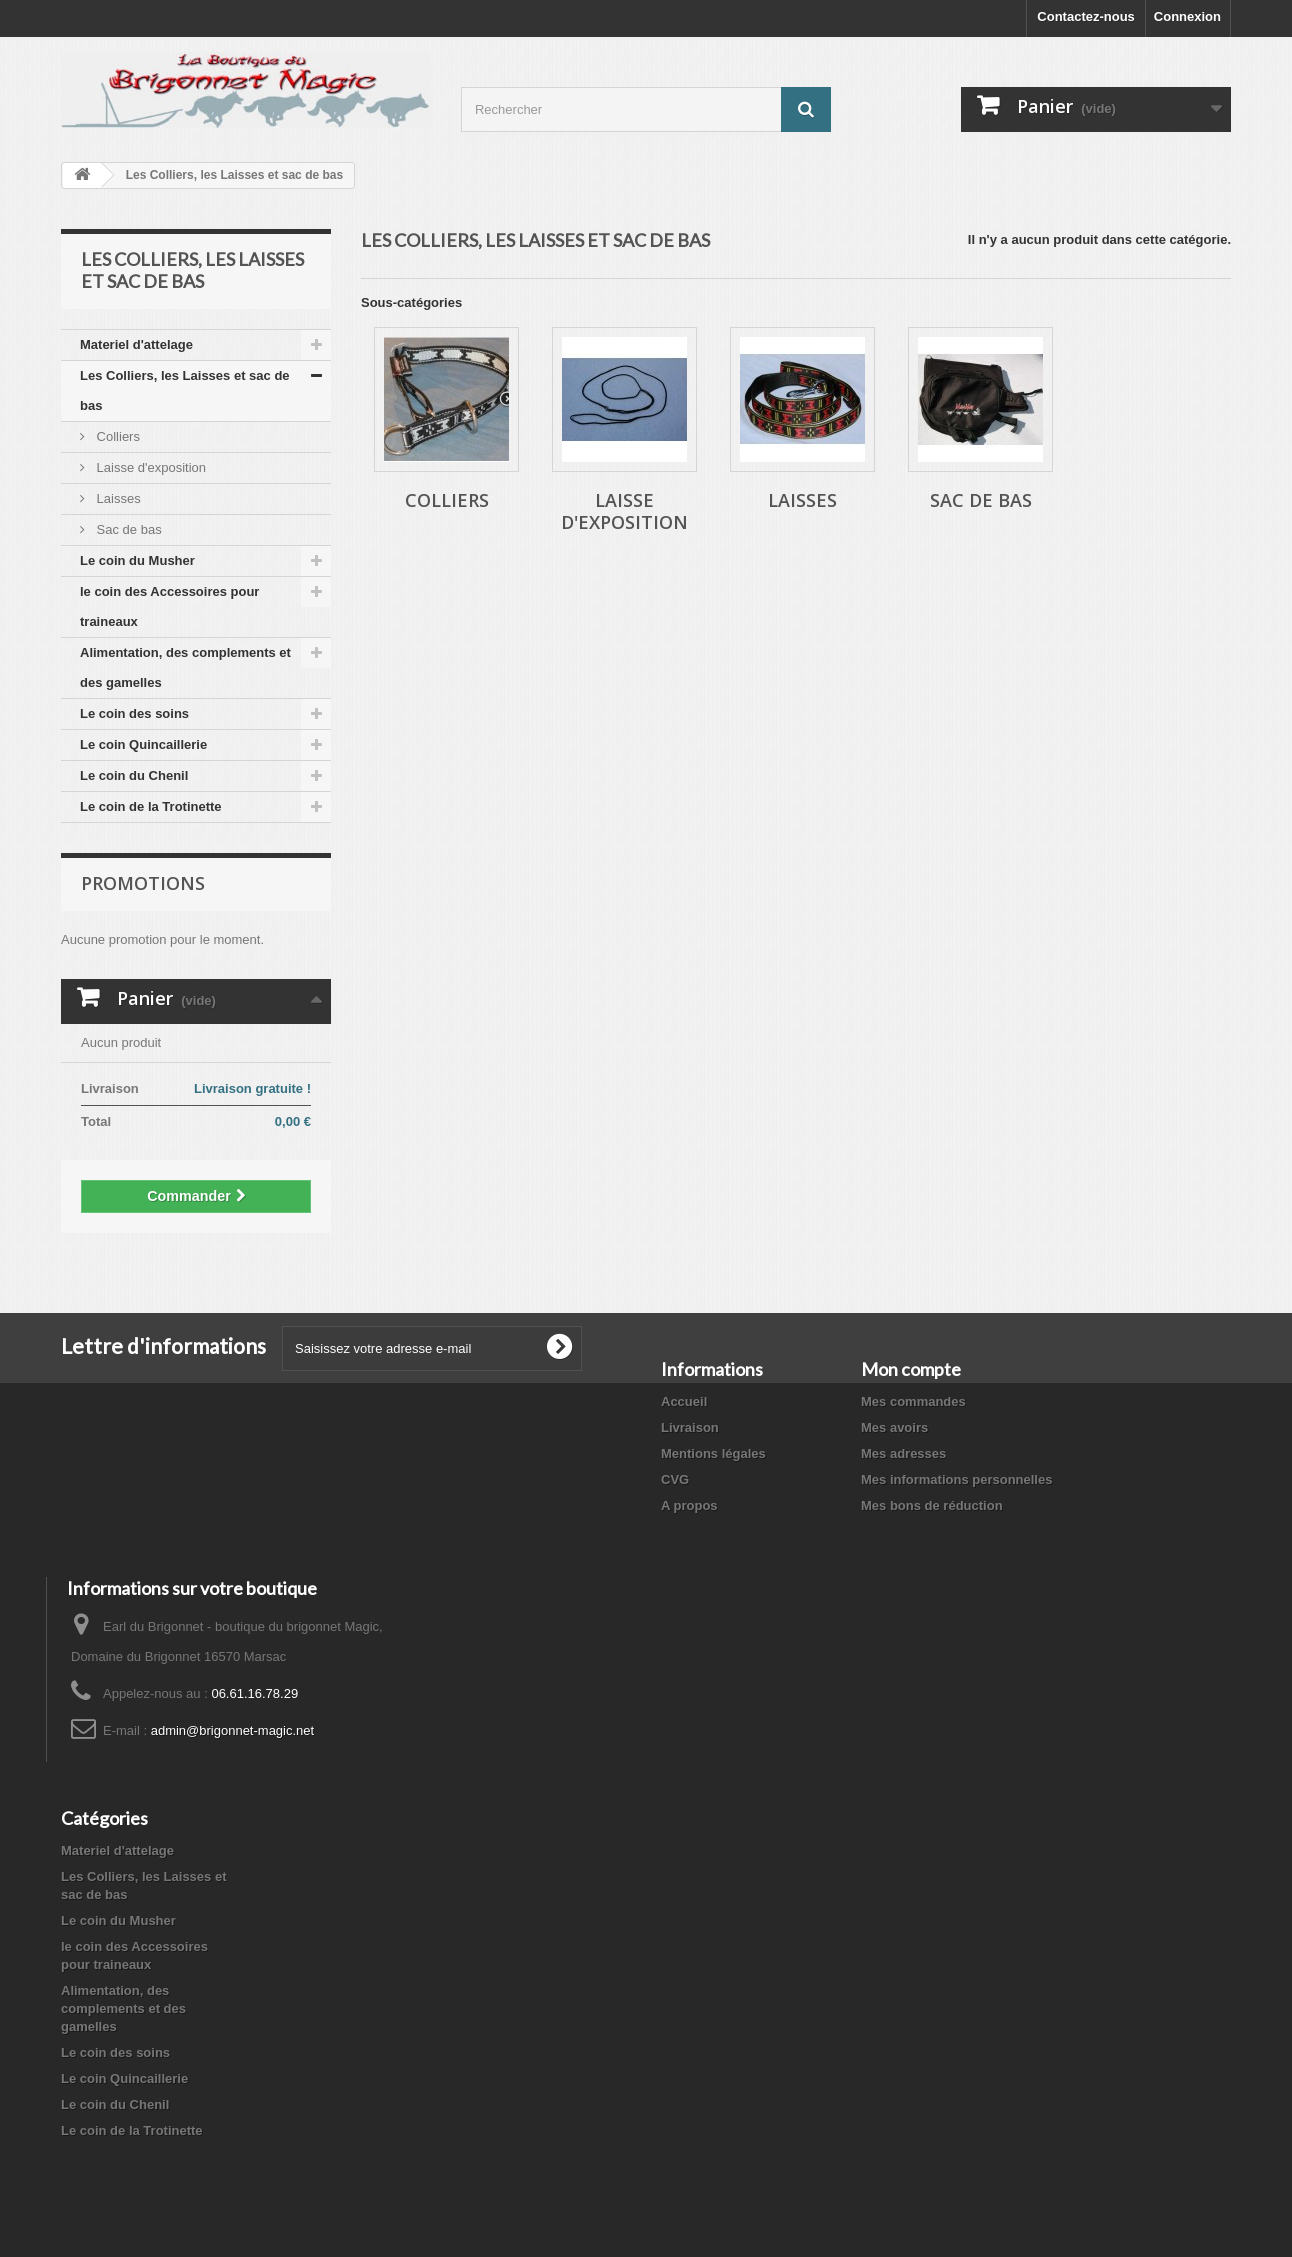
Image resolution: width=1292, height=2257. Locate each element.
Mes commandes (913, 1401)
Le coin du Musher (137, 560)
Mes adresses (903, 1453)
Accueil (684, 1401)
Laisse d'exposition (149, 467)
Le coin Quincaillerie (143, 744)
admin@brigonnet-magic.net (233, 1730)
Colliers (116, 436)
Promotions (143, 883)
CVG (675, 1479)
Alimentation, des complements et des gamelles (185, 667)
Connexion (1187, 16)
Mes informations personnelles (956, 1479)
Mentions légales (713, 1453)
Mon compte (911, 1369)
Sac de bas (127, 529)
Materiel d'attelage (136, 344)
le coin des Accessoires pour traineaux (169, 606)
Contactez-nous (1086, 16)
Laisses (117, 498)
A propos (689, 1505)
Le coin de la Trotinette (151, 806)
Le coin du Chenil (134, 775)
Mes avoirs (894, 1427)
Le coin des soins (134, 713)
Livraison (690, 1427)
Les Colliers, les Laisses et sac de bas (185, 390)
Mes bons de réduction (932, 1505)
